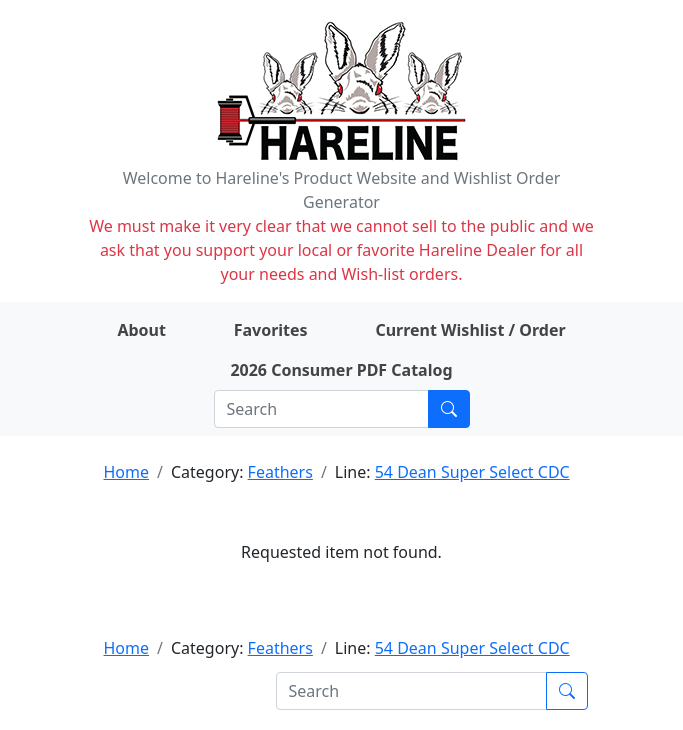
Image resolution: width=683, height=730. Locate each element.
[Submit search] (449, 409)
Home (127, 472)
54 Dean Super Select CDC (472, 472)
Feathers (280, 472)
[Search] (321, 409)
